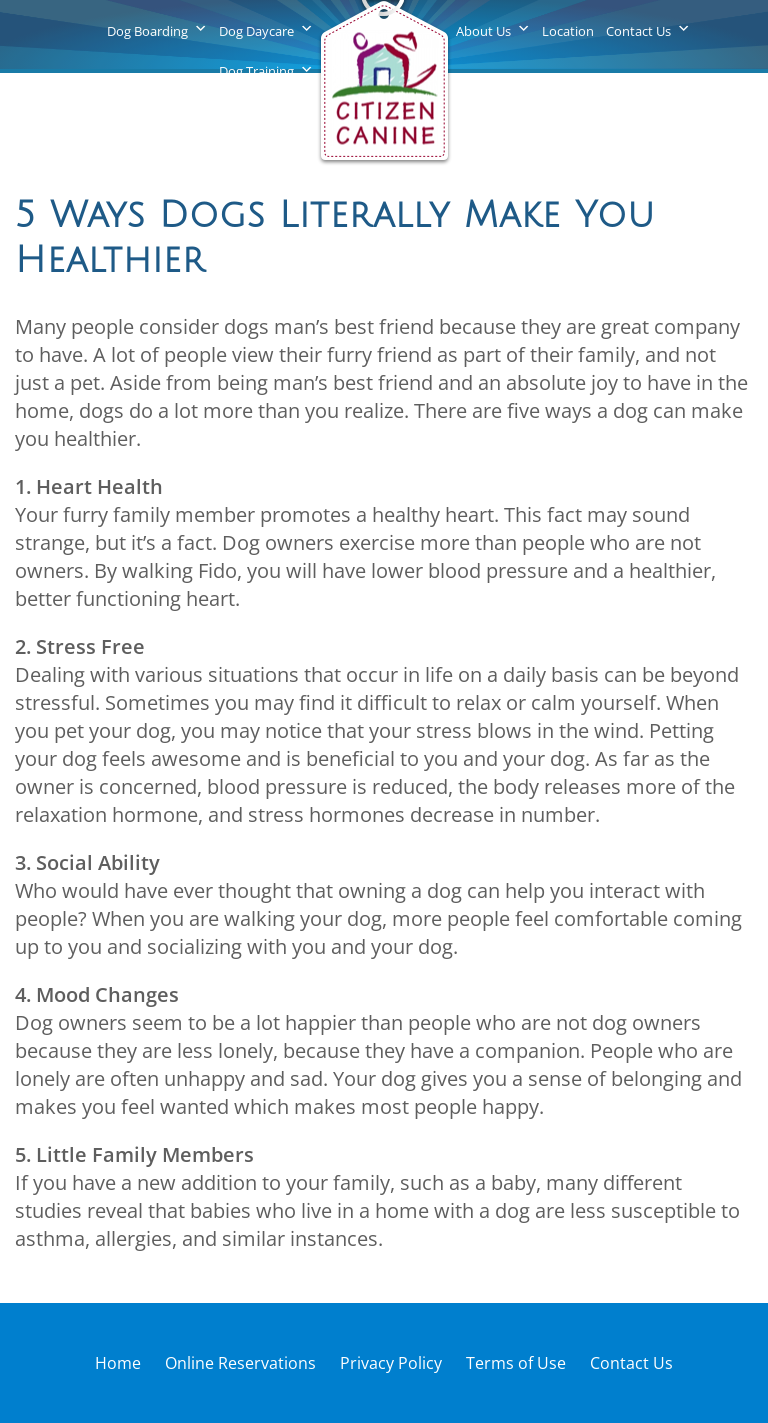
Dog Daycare (256, 31)
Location (568, 31)
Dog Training (256, 71)
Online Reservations (240, 1363)
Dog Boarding (147, 31)
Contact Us (638, 31)
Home (118, 1363)
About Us (483, 31)
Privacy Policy (391, 1363)
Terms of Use (516, 1363)
